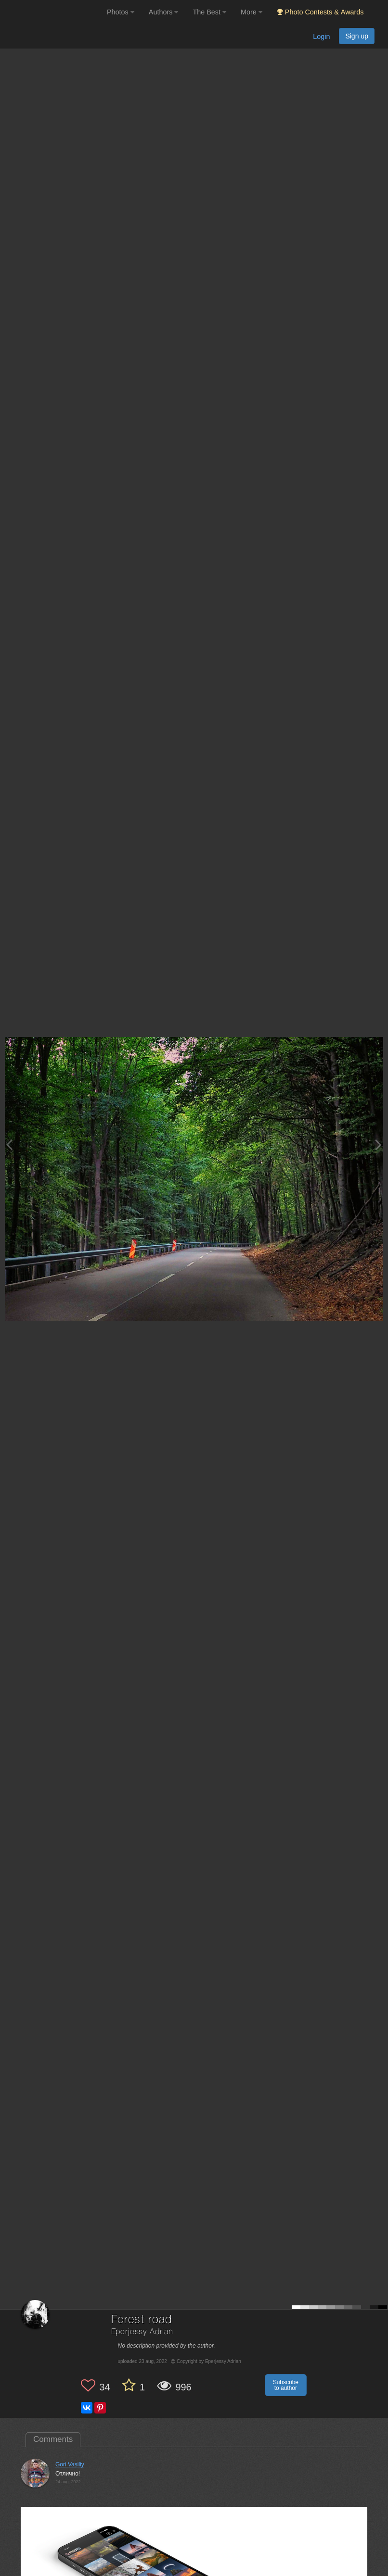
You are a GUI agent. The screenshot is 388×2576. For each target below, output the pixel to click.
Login (321, 36)
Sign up (356, 36)
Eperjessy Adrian (142, 2332)
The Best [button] (209, 12)
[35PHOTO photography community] (52, 12)
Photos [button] (120, 12)
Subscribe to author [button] (285, 2385)
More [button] (251, 12)
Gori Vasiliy (69, 2464)
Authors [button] (164, 12)
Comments (53, 2439)
